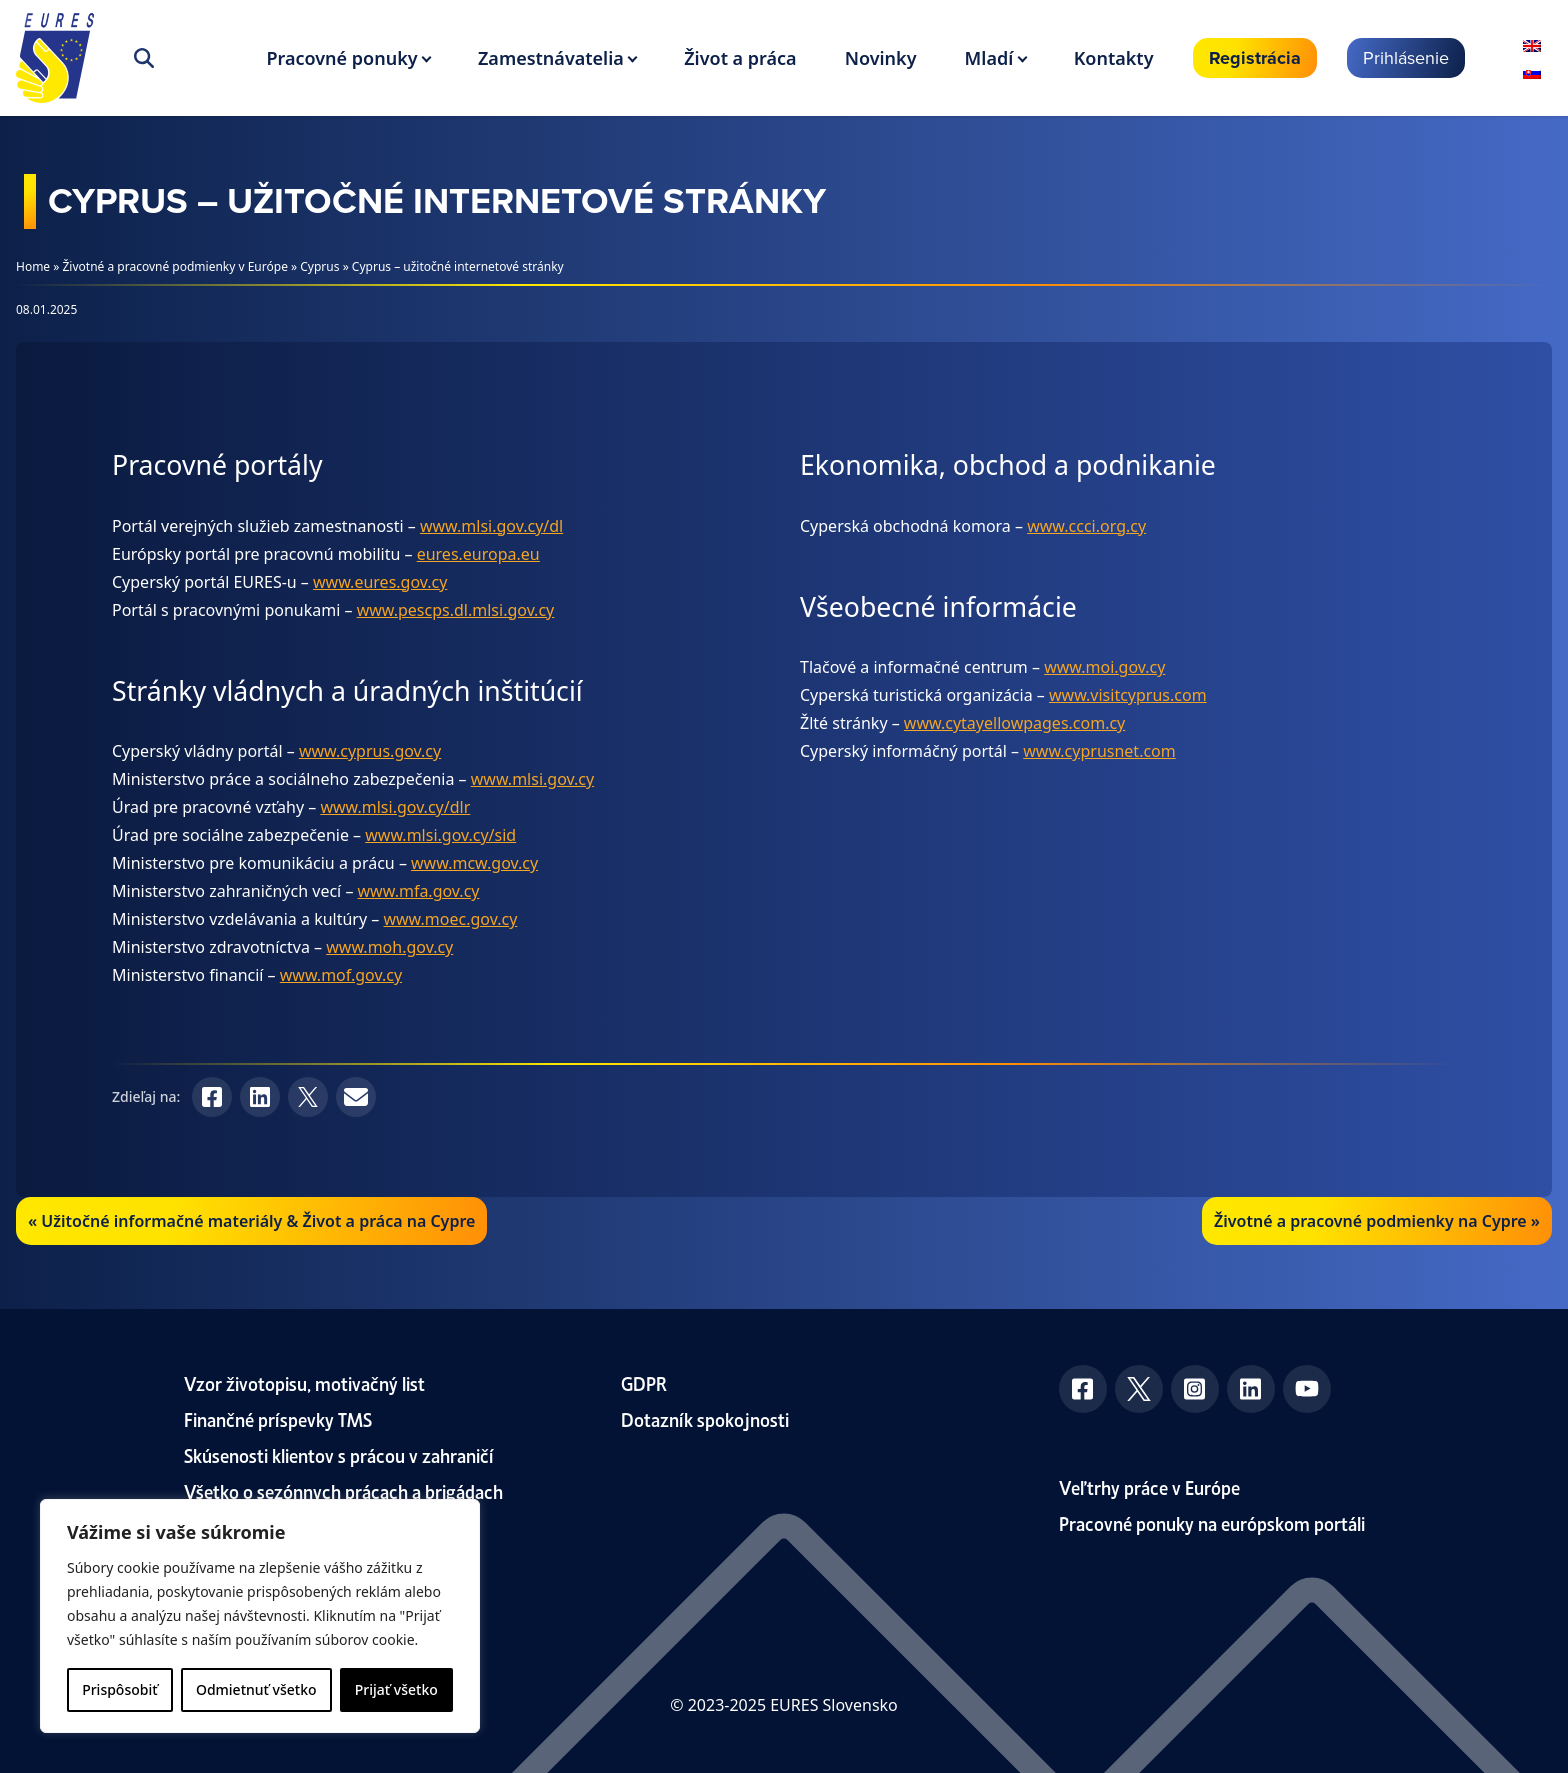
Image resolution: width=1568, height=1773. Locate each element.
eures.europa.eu (478, 554)
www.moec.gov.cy (450, 919)
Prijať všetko (396, 1689)
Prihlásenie (1406, 57)
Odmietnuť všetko (256, 1689)
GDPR (644, 1382)
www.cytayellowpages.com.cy (1014, 723)
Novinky (881, 58)
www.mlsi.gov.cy (532, 779)
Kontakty (1114, 58)
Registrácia (1255, 58)
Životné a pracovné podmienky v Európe (175, 266)
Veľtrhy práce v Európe (1149, 1486)
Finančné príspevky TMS (278, 1418)
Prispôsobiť (119, 1689)
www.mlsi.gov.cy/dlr (395, 807)
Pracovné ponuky (341, 58)
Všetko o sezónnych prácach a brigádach (343, 1490)
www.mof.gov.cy (341, 975)
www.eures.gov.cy (380, 582)
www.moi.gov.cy (1104, 667)
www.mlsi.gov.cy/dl (491, 526)
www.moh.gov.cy (389, 947)
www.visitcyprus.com (1128, 695)
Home (33, 266)
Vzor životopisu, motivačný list (304, 1382)
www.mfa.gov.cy (419, 891)
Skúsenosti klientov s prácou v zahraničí (339, 1454)
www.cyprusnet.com (1099, 751)
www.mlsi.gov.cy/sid (440, 835)
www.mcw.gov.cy (474, 863)
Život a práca (740, 58)
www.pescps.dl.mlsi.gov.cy (456, 610)
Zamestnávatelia (551, 58)
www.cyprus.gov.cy (370, 751)
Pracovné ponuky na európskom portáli (1212, 1522)
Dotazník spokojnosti (705, 1418)
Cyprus (319, 266)
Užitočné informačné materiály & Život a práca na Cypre (258, 1221)
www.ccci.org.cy (1086, 526)
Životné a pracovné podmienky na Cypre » (1377, 1221)
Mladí (989, 58)
